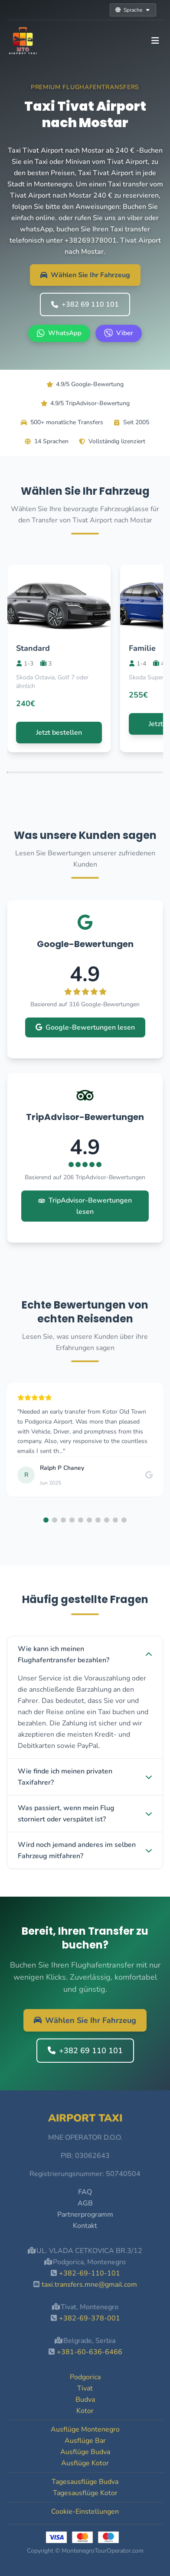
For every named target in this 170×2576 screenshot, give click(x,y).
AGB (85, 2203)
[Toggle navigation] (155, 41)
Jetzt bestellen (59, 732)
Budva (85, 2399)
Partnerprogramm (85, 2214)
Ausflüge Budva (85, 2452)
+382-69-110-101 (89, 2273)
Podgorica (85, 2377)
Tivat (85, 2388)
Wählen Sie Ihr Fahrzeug (85, 275)
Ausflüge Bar (85, 2440)
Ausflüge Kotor (85, 2463)
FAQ (85, 2192)
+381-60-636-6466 (89, 2352)
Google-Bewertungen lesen (85, 1027)
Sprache (132, 9)
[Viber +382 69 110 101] (118, 333)
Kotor (85, 2411)
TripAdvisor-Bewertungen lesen (85, 1206)
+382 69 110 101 (85, 304)
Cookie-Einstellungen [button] (85, 2511)
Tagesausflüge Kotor (85, 2493)
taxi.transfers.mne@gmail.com (89, 2284)
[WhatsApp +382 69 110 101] (59, 333)
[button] (46, 1520)
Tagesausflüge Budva (85, 2481)
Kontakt (85, 2225)
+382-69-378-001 (89, 2318)
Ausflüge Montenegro (85, 2429)
